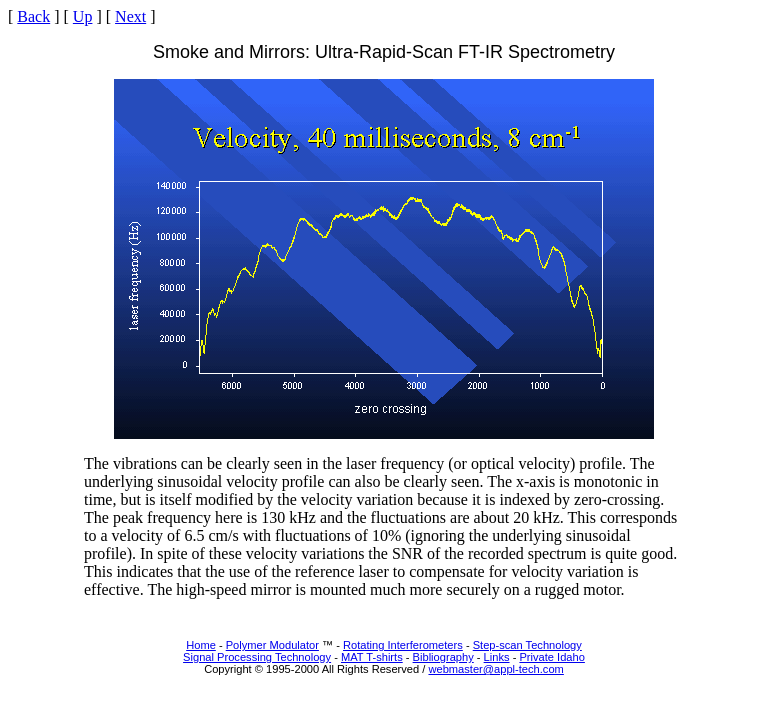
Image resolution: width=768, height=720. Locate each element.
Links (497, 657)
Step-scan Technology (527, 645)
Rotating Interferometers (403, 645)
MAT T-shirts (372, 657)
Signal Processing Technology (257, 657)
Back (33, 16)
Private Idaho (551, 657)
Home (201, 645)
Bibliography (443, 657)
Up (83, 16)
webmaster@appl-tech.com (495, 669)
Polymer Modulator (272, 645)
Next (130, 16)
